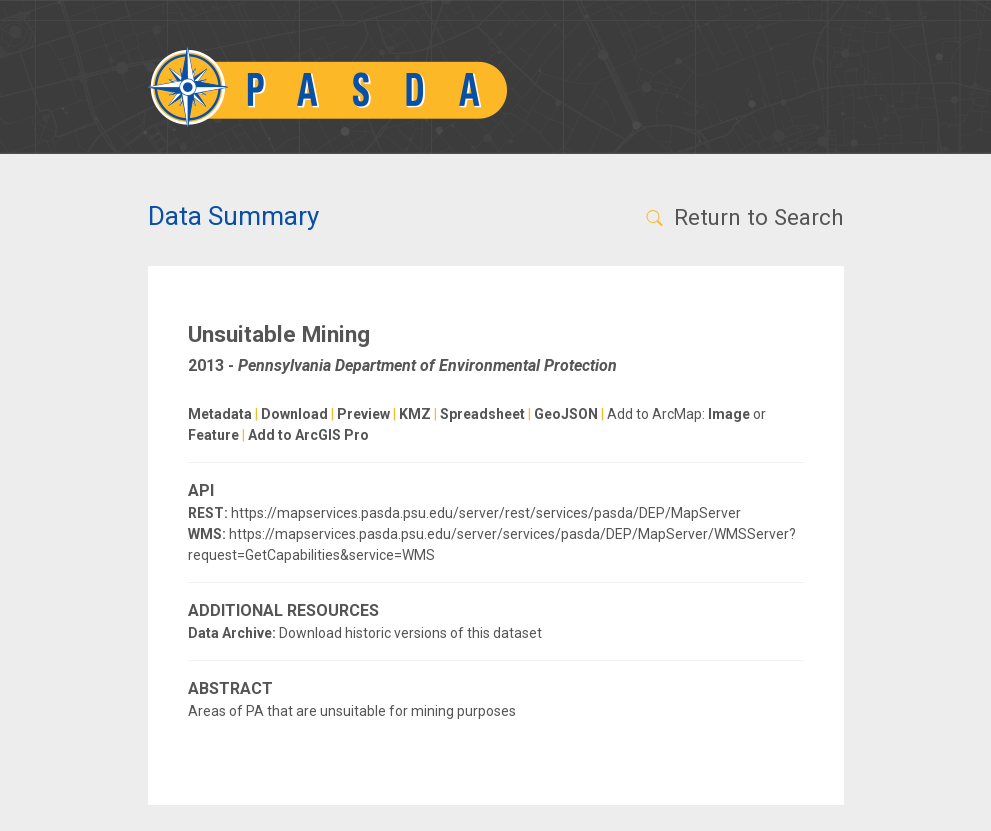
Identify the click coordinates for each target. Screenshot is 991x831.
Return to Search (743, 217)
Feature (213, 435)
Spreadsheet (482, 414)
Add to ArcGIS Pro (308, 435)
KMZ (415, 414)
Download (294, 414)
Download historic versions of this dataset (410, 633)
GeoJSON (566, 414)
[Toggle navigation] (817, 87)
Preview (363, 414)
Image (729, 414)
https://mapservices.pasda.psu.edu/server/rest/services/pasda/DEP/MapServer (486, 513)
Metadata (220, 414)
